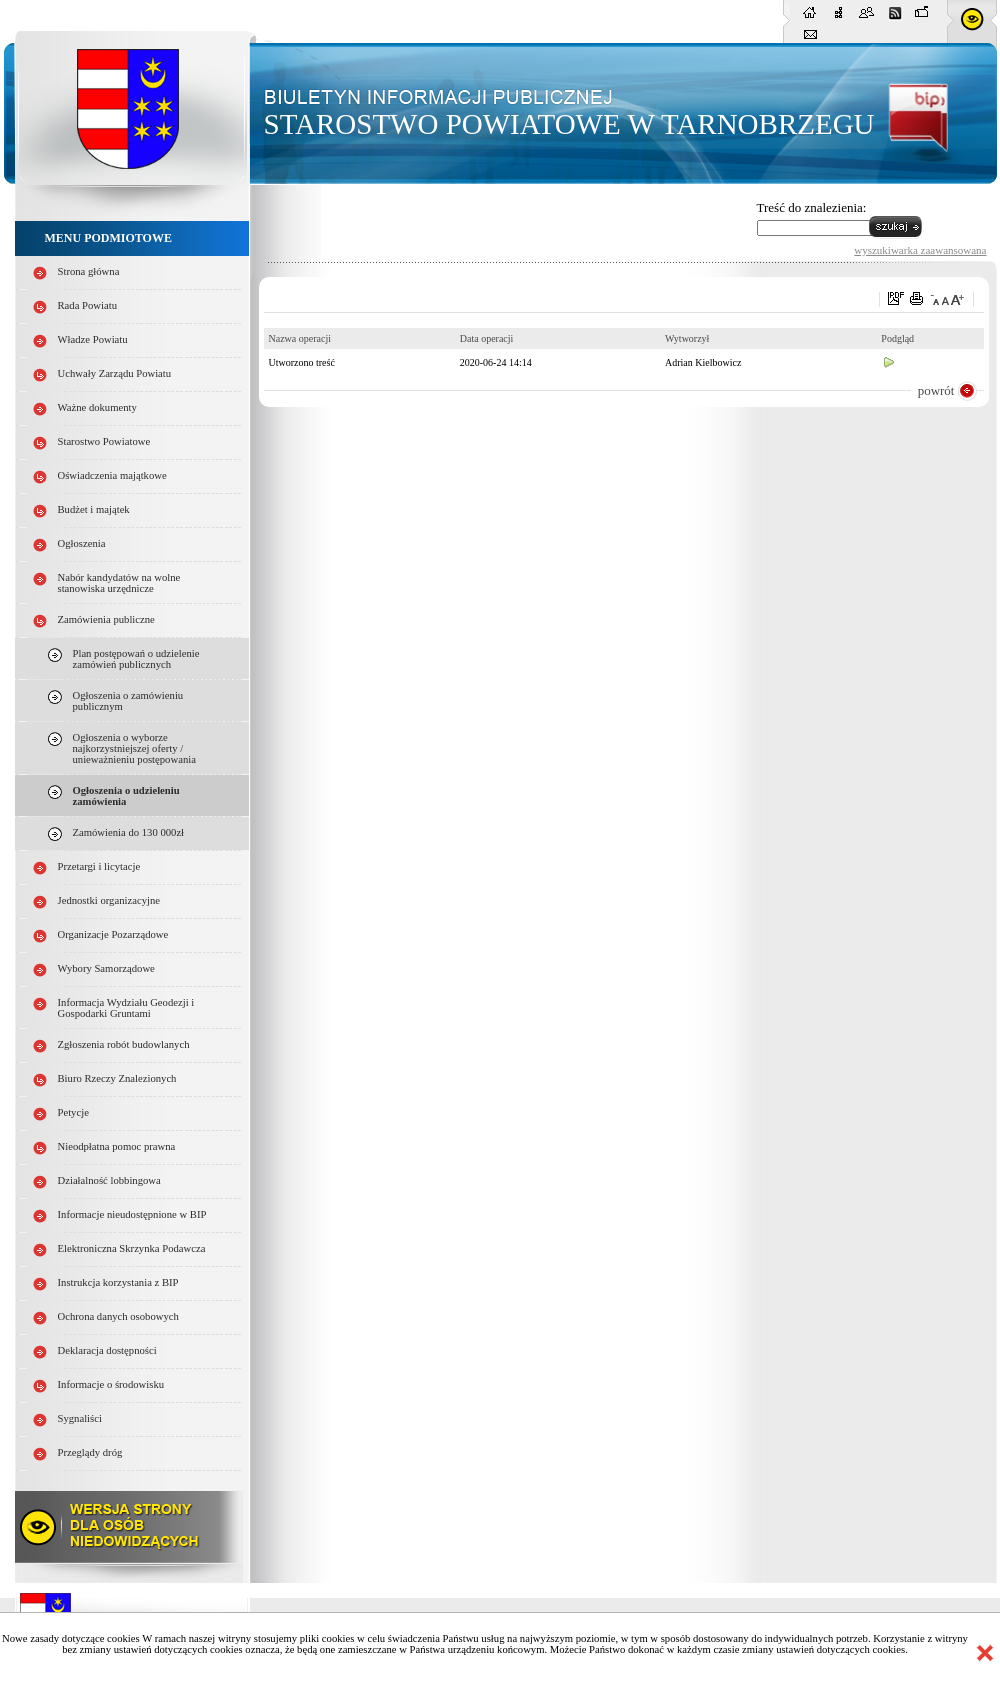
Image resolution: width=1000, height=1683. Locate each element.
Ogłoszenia (82, 543)
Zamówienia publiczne (106, 619)
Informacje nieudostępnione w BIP (132, 1214)
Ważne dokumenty (97, 407)
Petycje (73, 1112)
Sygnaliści (80, 1418)
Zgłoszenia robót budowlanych (124, 1044)
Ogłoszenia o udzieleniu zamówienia (126, 796)
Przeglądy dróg (90, 1452)
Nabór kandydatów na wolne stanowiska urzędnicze (119, 583)
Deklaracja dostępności (107, 1350)
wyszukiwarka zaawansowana (920, 250)
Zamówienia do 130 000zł (129, 832)
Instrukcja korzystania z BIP (118, 1282)
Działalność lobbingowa (109, 1180)
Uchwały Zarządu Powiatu (115, 373)
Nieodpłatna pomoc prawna (117, 1146)
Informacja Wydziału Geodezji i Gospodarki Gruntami (126, 1008)
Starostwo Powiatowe (104, 441)
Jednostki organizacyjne (109, 900)
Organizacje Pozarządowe (113, 934)
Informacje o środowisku (111, 1384)
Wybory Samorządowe (106, 968)
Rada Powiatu (88, 305)
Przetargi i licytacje (99, 866)
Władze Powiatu (93, 339)
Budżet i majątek (94, 509)
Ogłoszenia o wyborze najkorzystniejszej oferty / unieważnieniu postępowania (134, 748)
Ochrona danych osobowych (118, 1316)
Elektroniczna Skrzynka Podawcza (132, 1248)
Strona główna (89, 271)
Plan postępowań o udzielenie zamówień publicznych (136, 659)
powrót (936, 390)
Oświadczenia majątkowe (112, 475)
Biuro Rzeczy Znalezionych (117, 1078)
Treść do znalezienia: (812, 207)
